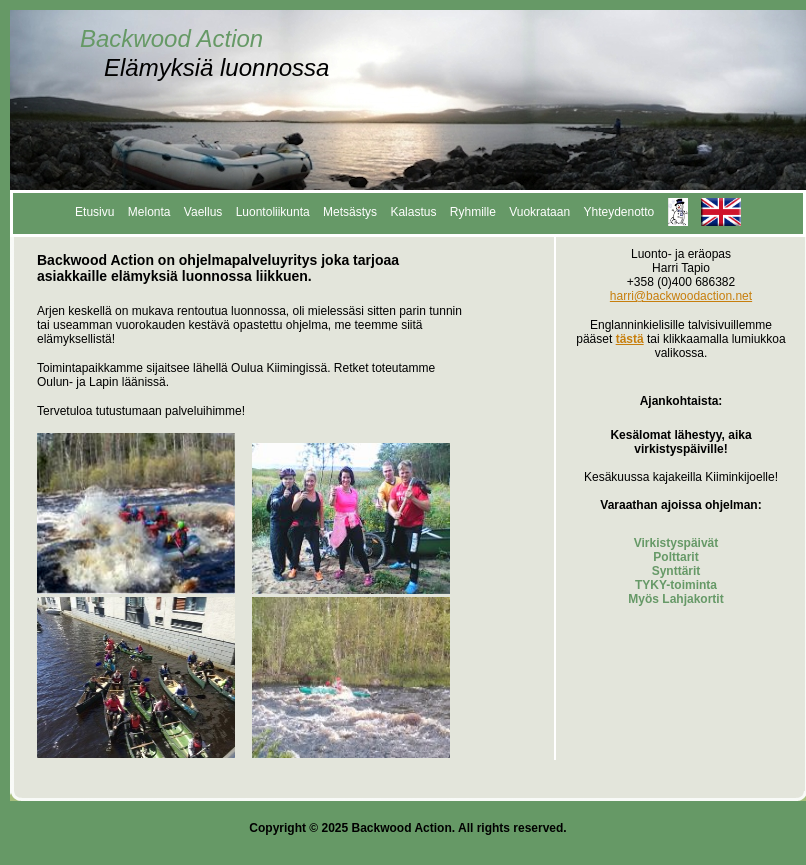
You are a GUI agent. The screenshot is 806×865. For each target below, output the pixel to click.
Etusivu (94, 212)
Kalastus (413, 212)
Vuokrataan (539, 212)
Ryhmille (473, 212)
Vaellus (203, 212)
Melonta (149, 212)
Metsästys (350, 212)
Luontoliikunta (273, 212)
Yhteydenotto (618, 212)
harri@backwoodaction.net (681, 296)
